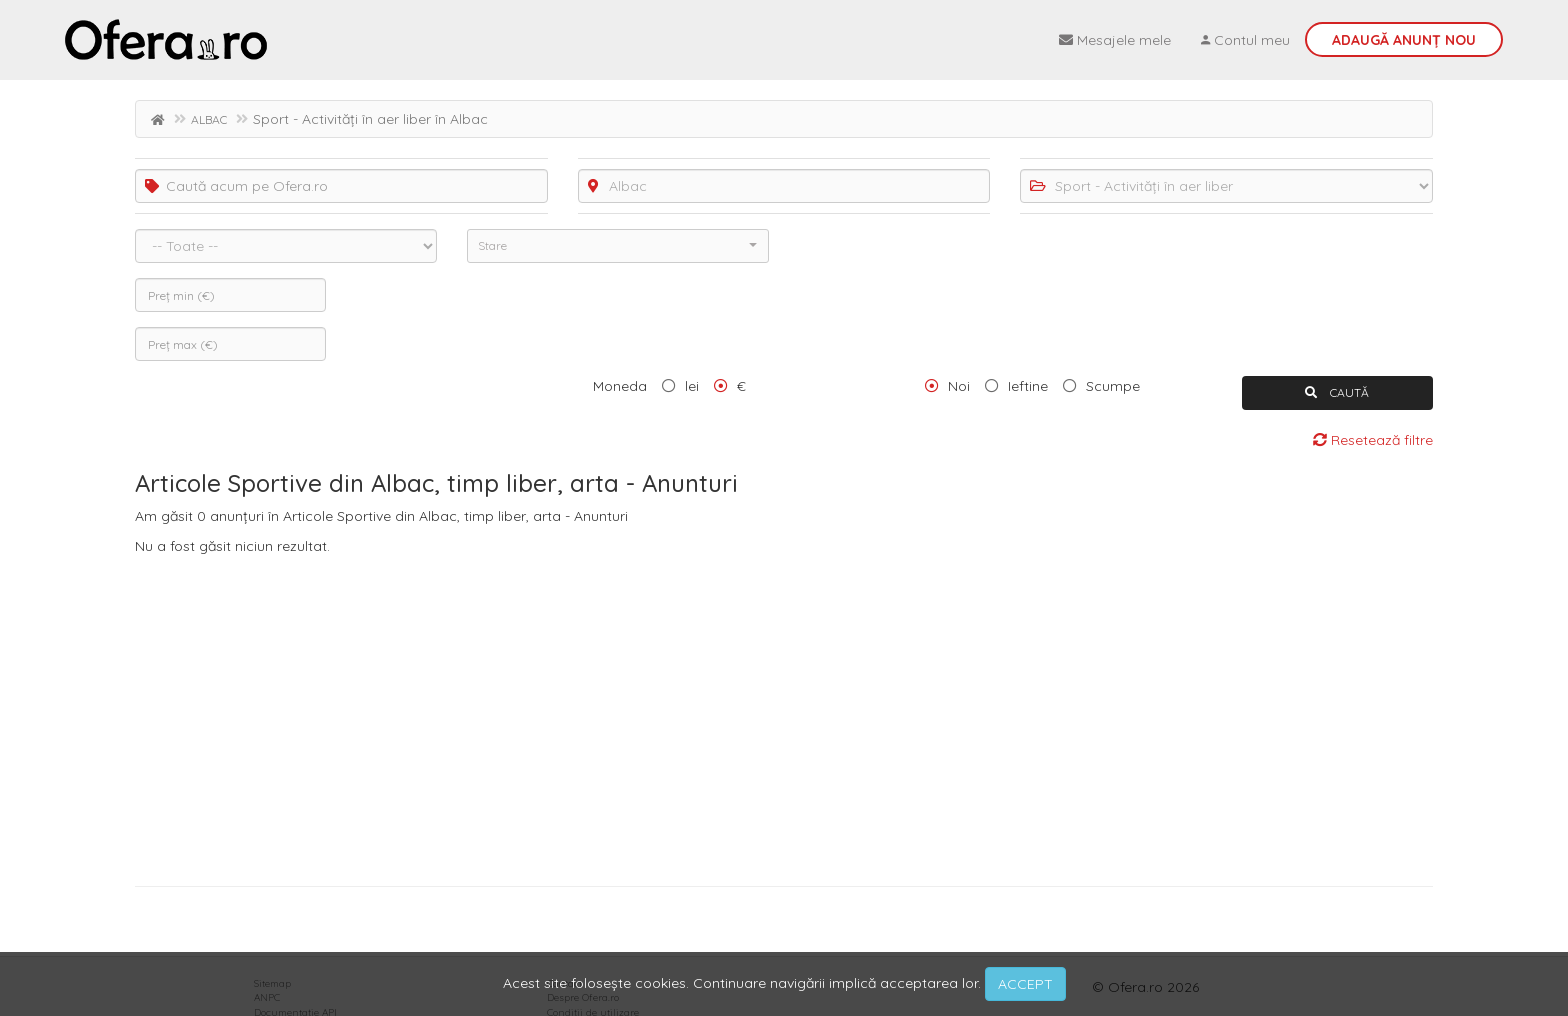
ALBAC (209, 119)
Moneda (620, 386)
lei (692, 386)
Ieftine (1028, 386)
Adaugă (1404, 40)
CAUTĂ (1337, 392)
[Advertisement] (784, 716)
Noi (959, 386)
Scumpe (1113, 386)
